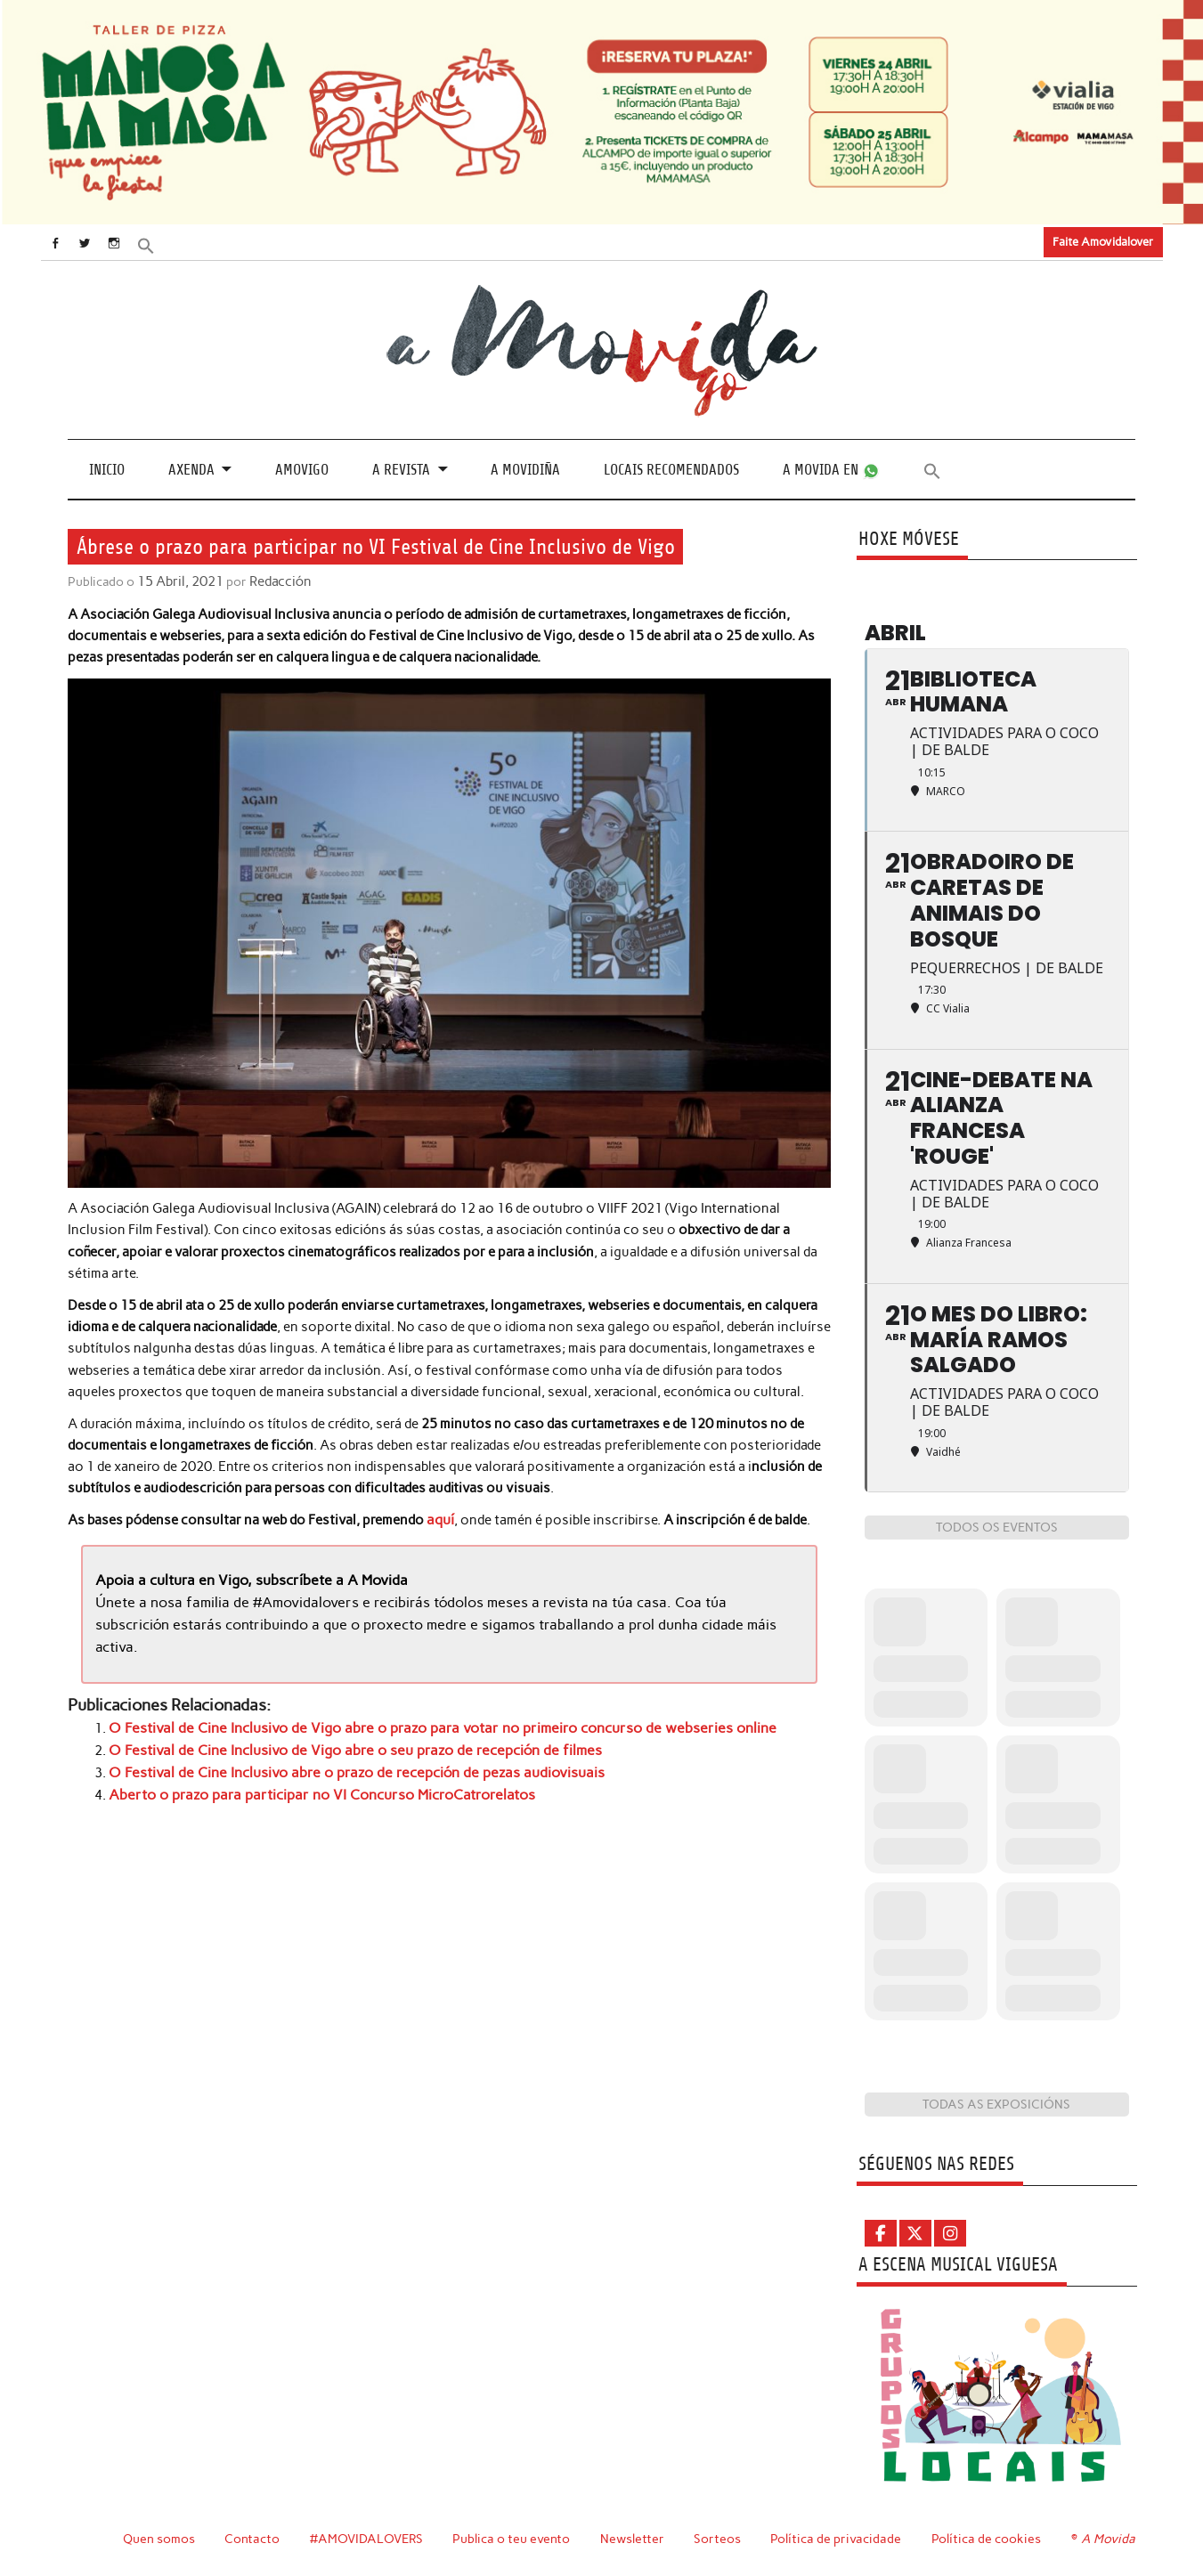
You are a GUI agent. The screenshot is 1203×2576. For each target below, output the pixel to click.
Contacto (252, 2538)
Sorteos (720, 2538)
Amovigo (302, 469)
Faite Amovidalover (1103, 241)
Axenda (191, 469)
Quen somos (159, 2538)
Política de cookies (989, 2538)
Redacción (277, 581)
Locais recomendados (671, 469)
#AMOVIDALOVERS (368, 2538)
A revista (401, 469)
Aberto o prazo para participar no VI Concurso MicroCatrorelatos (308, 1790)
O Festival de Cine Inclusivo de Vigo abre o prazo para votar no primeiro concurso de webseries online (420, 1725)
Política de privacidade (838, 2538)
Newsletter (635, 2538)
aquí (440, 1519)
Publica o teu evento (513, 2538)
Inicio (107, 469)
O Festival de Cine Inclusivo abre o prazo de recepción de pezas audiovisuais (340, 1768)
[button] (162, 244)
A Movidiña (525, 469)
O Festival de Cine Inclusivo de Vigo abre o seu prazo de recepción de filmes (337, 1747)
